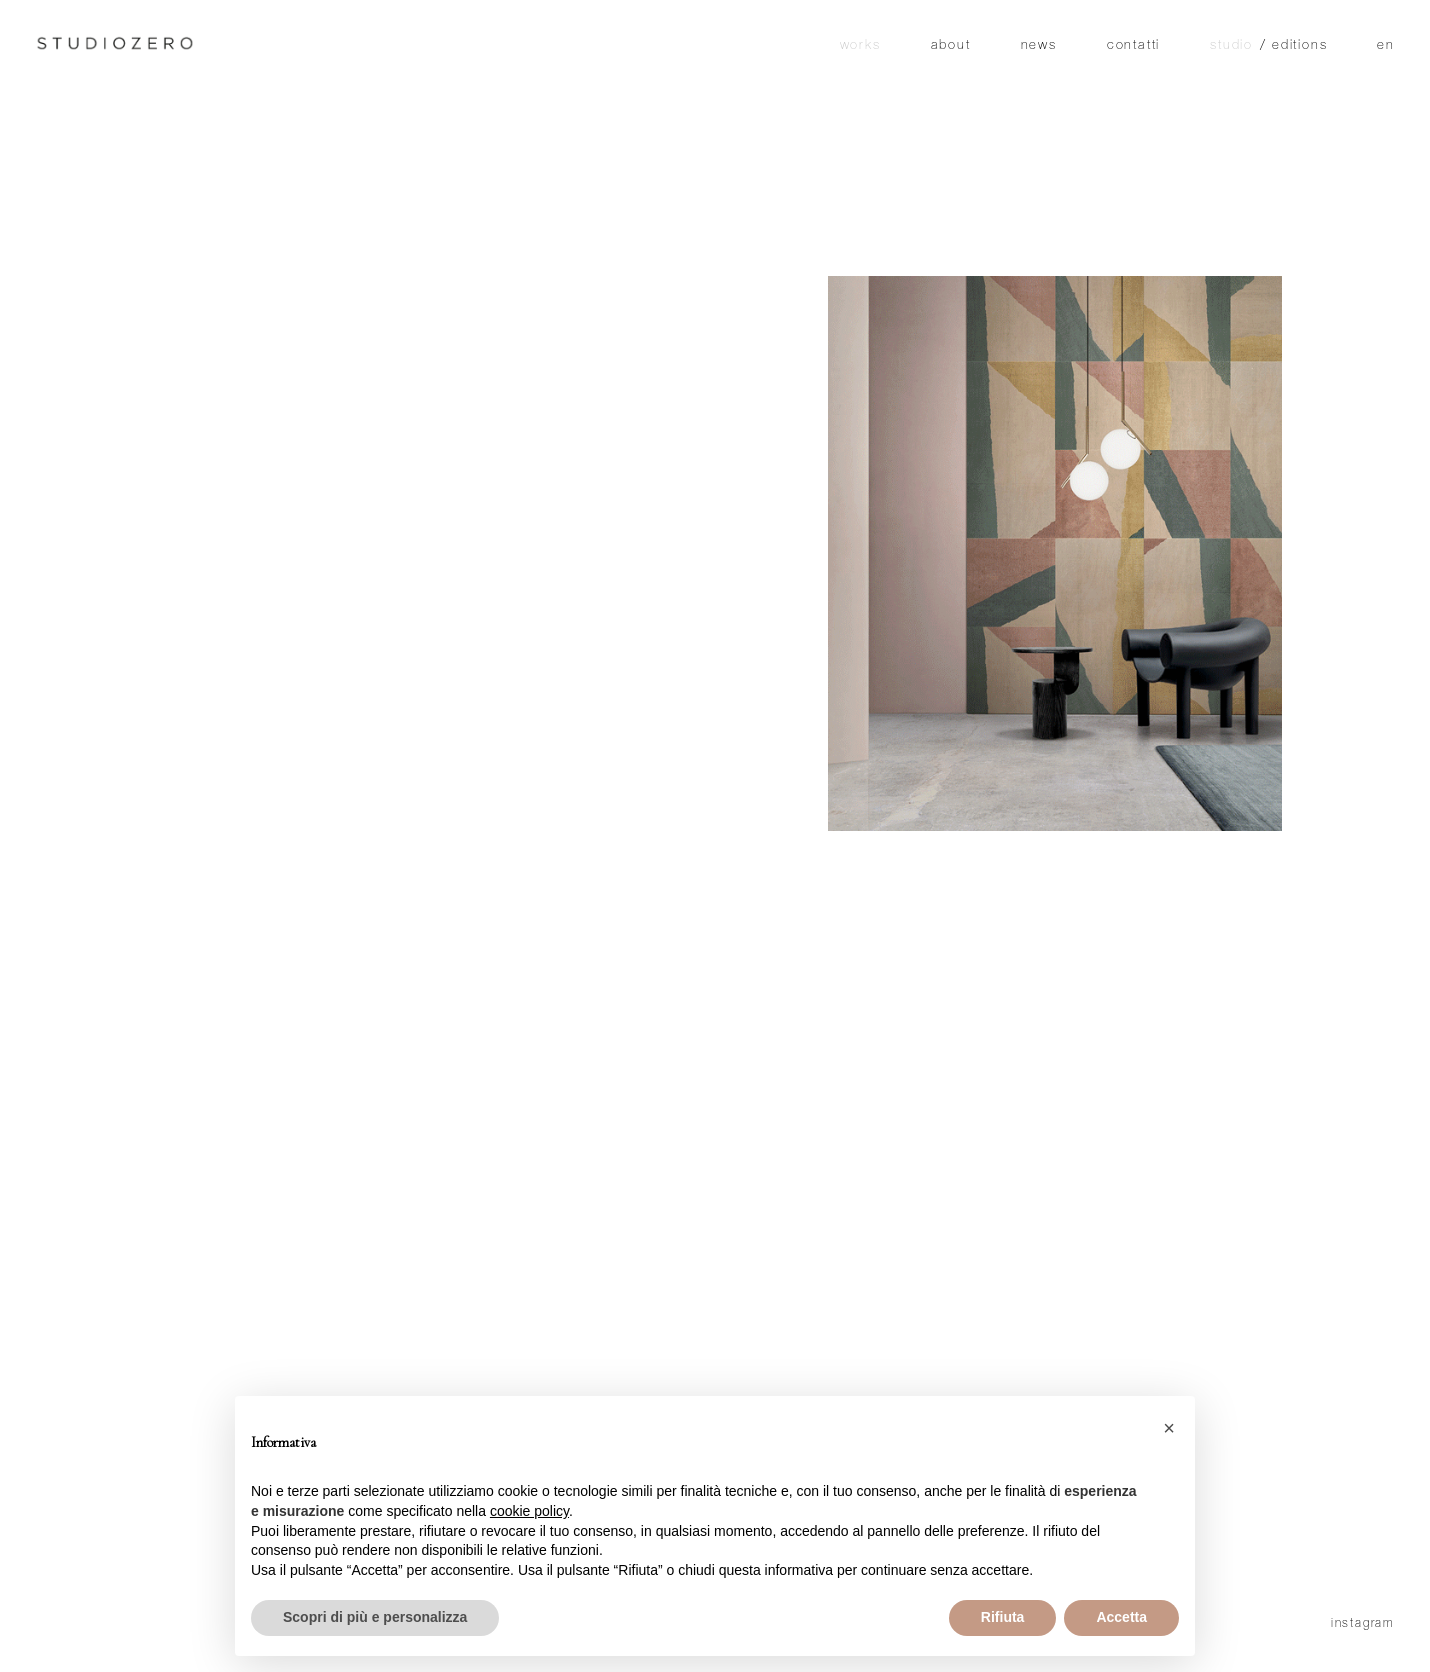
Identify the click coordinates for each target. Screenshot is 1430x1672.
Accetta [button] (1121, 1617)
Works (860, 46)
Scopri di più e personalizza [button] (375, 1617)
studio (1231, 46)
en (1386, 46)
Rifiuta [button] (1003, 1617)
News (1039, 46)
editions (1299, 46)
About (951, 46)
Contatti (1133, 46)
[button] (1169, 1428)
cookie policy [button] (529, 1511)
